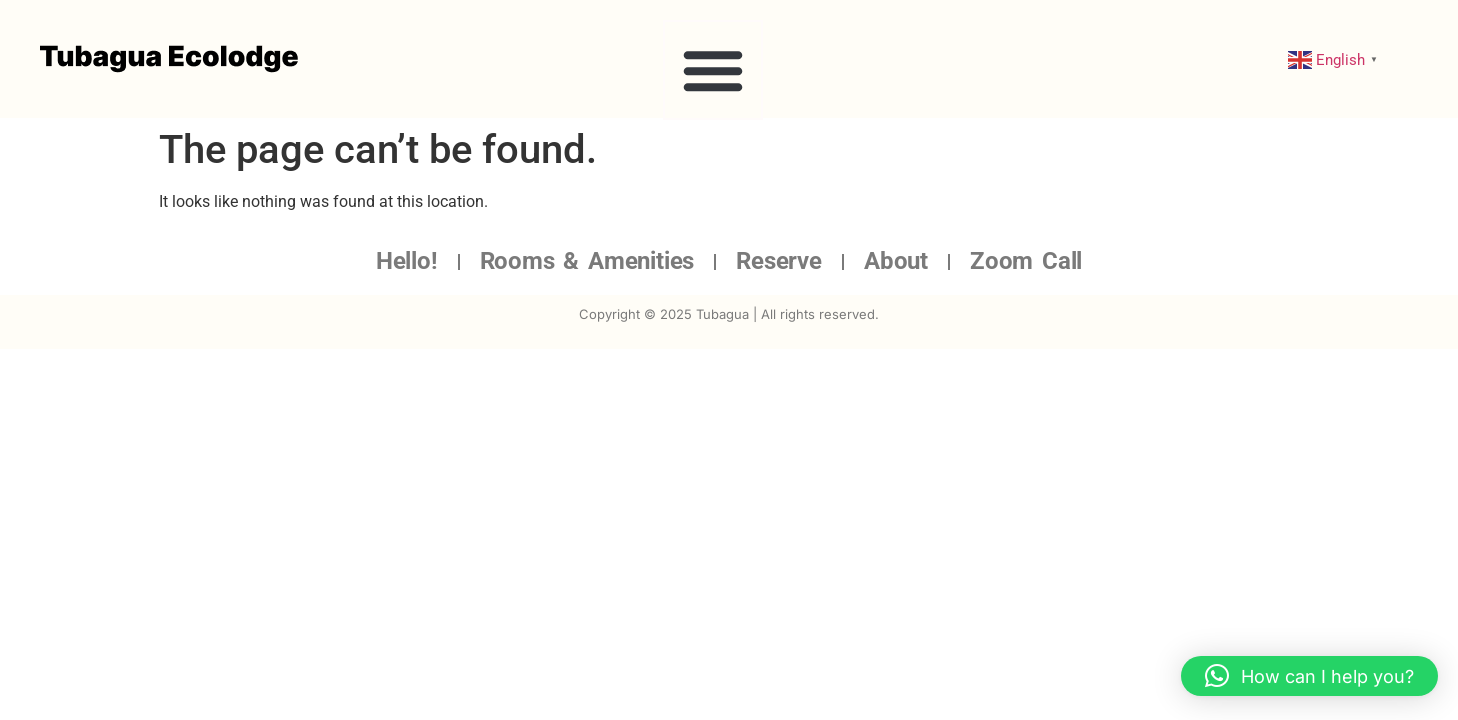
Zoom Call (1026, 261)
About (896, 261)
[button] (713, 70)
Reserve (779, 261)
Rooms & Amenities (587, 261)
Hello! (407, 261)
